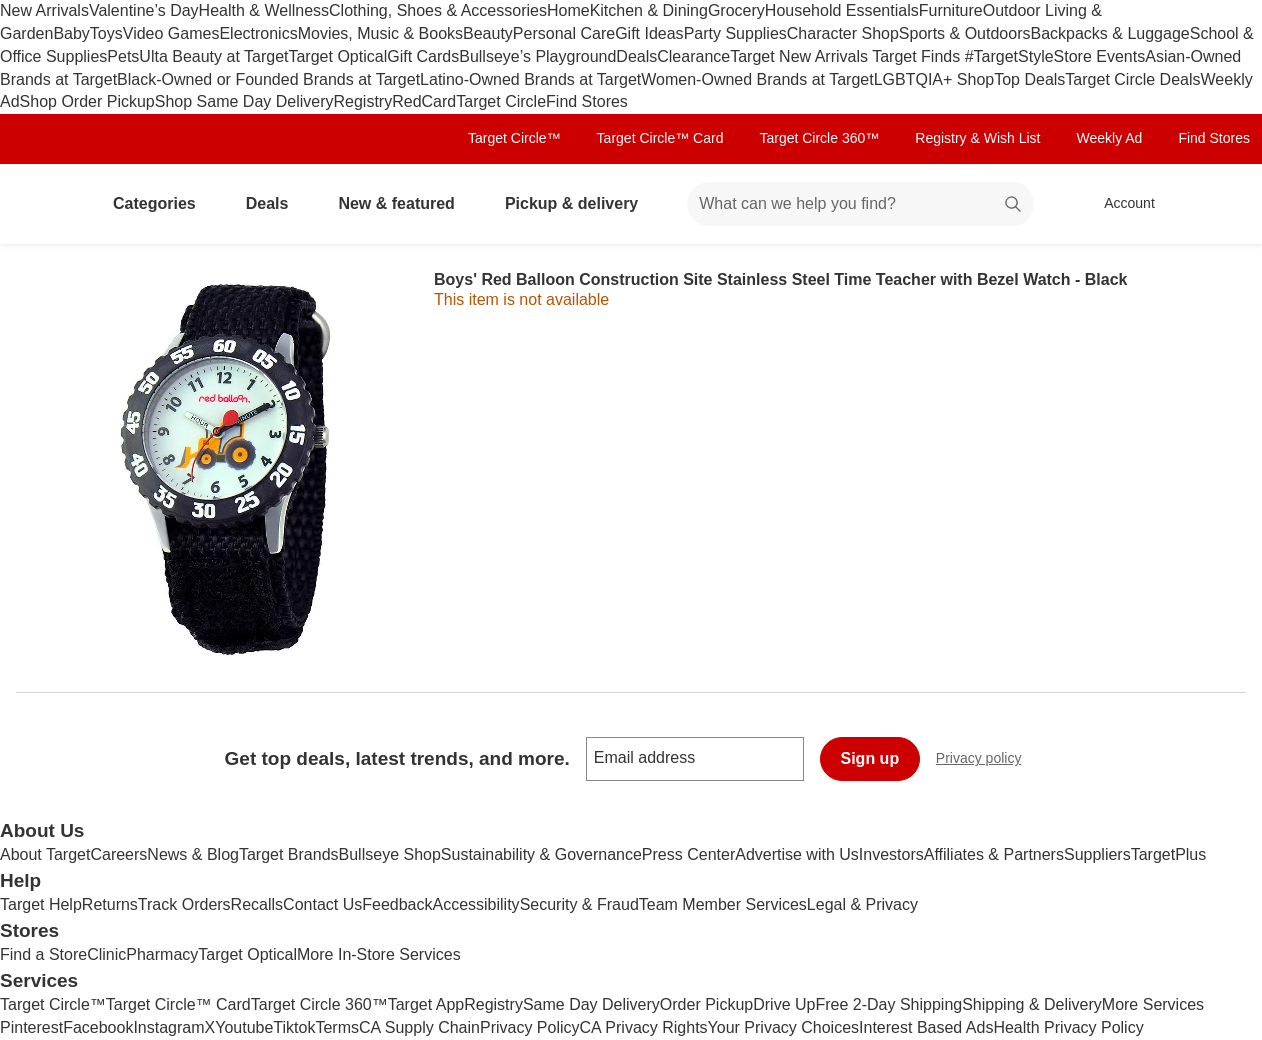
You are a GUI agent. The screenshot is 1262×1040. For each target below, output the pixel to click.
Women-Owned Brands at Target (757, 79)
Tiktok (294, 1027)
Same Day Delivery (591, 1004)
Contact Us (322, 904)
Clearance (693, 56)
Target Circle (501, 101)
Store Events (1100, 56)
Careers (118, 854)
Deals (636, 56)
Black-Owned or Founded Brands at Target (268, 79)
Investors (891, 854)
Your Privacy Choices (783, 1027)
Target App (426, 1004)
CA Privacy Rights (644, 1027)
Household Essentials (842, 10)
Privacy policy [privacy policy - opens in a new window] (987, 760)
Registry (363, 101)
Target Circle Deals (1132, 79)
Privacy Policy (530, 1027)
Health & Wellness (264, 10)
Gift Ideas (649, 33)
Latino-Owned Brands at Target (530, 79)
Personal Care (564, 33)
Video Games (171, 33)
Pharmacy (162, 954)
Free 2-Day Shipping (888, 1004)
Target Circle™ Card (660, 138)
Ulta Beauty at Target (213, 56)
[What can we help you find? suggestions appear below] (860, 204)
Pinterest (31, 1027)
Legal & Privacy (862, 904)
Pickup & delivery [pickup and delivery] (579, 203)
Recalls (257, 904)
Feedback (397, 904)
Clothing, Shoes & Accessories (438, 10)
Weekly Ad (1110, 138)
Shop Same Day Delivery (244, 101)
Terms (337, 1027)
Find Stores (587, 101)
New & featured (404, 203)
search (1014, 205)
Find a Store (43, 954)
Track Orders (184, 904)
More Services (1153, 1004)
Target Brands (289, 854)
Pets (123, 56)
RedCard (424, 101)
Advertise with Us (797, 854)
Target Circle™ (514, 138)
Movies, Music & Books (380, 33)
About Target (45, 854)
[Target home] (44, 204)
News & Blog (193, 854)
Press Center (688, 854)
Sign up (870, 758)
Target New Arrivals (801, 56)
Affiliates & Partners (994, 854)
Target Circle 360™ (819, 138)
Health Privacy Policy (1068, 1027)
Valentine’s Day (144, 10)
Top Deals (1029, 79)
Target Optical (337, 56)
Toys (106, 33)
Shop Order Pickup (87, 101)
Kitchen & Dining (649, 10)
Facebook (98, 1027)
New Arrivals (44, 10)
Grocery (736, 10)
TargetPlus (1169, 854)
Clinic (106, 954)
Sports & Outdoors (965, 33)
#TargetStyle (1009, 56)
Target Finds (918, 56)
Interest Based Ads (926, 1027)
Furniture (951, 10)
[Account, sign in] (1119, 204)
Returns (110, 904)
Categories (162, 203)
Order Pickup (706, 1004)
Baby (71, 33)
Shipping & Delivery (1032, 1004)
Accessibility (475, 904)
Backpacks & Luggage (1109, 33)
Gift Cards (423, 56)
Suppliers (1097, 854)
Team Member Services (723, 904)
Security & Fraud (579, 904)
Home (568, 10)
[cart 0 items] (1220, 204)
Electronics (258, 33)
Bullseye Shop (390, 854)
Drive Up (784, 1004)
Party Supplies (735, 33)
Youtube (244, 1027)
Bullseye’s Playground (537, 56)
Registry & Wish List (977, 138)
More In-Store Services (379, 954)
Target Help (41, 904)
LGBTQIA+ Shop (934, 79)
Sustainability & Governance (541, 854)
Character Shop (843, 33)
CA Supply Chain (419, 1027)
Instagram (168, 1027)
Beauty (488, 33)
